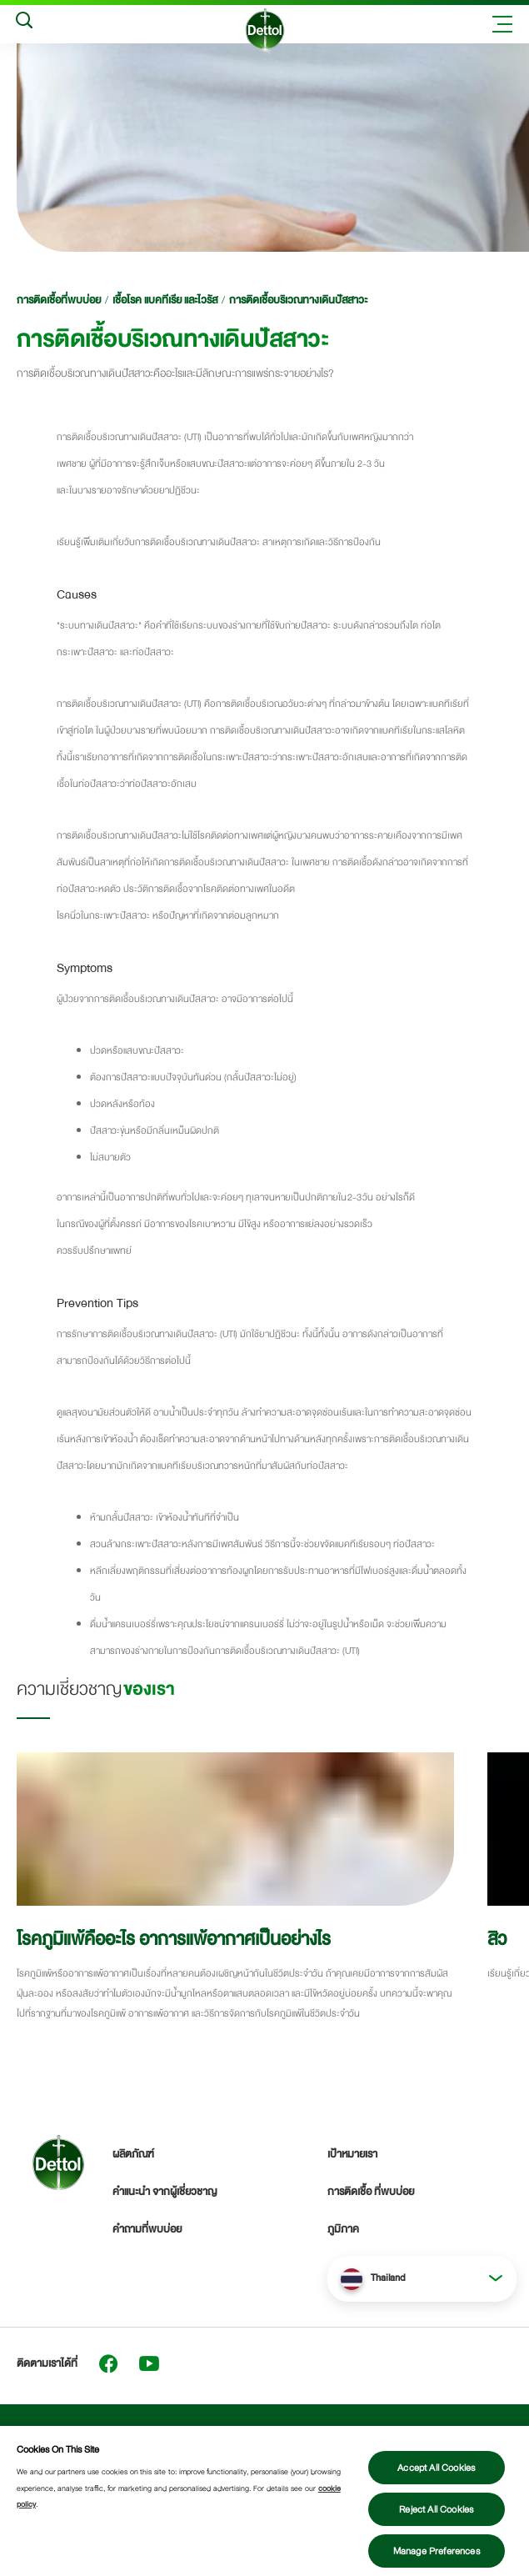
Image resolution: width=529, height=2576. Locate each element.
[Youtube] (149, 2363)
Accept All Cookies (436, 2467)
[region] (264, 2500)
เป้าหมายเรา (352, 2154)
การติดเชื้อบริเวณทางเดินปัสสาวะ (298, 300)
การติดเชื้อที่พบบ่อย (59, 300)
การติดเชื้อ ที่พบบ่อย (370, 2192)
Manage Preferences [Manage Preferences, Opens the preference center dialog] (436, 2551)
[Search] (24, 24)
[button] (422, 2278)
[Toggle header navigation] (502, 24)
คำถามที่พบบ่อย (147, 2229)
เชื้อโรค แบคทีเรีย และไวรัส (164, 300)
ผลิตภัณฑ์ (133, 2154)
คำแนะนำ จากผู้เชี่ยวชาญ (164, 2192)
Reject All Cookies (436, 2509)
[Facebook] (108, 2363)
